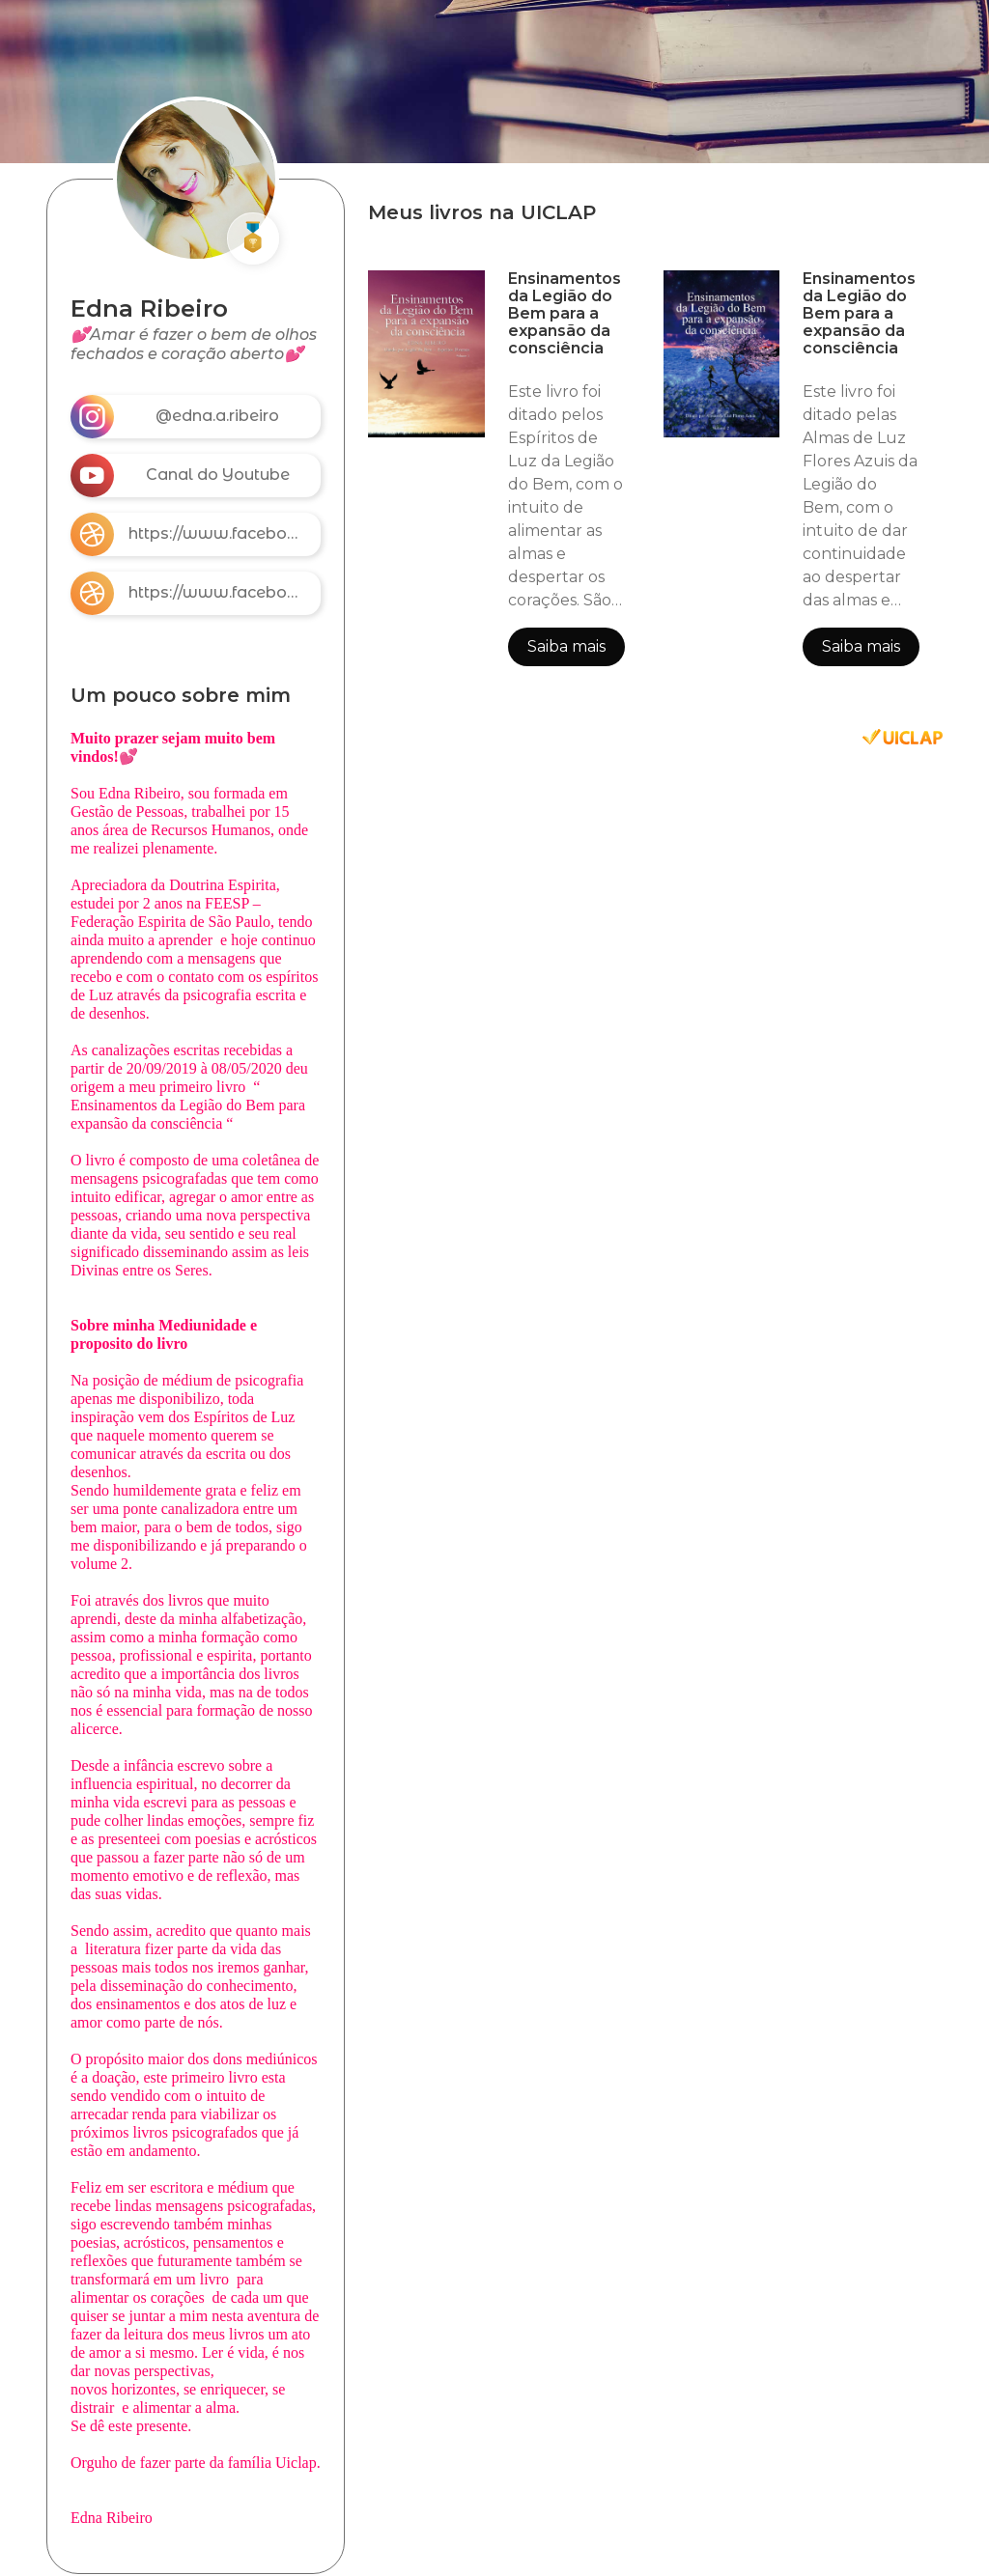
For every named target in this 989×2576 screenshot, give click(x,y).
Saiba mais (566, 646)
